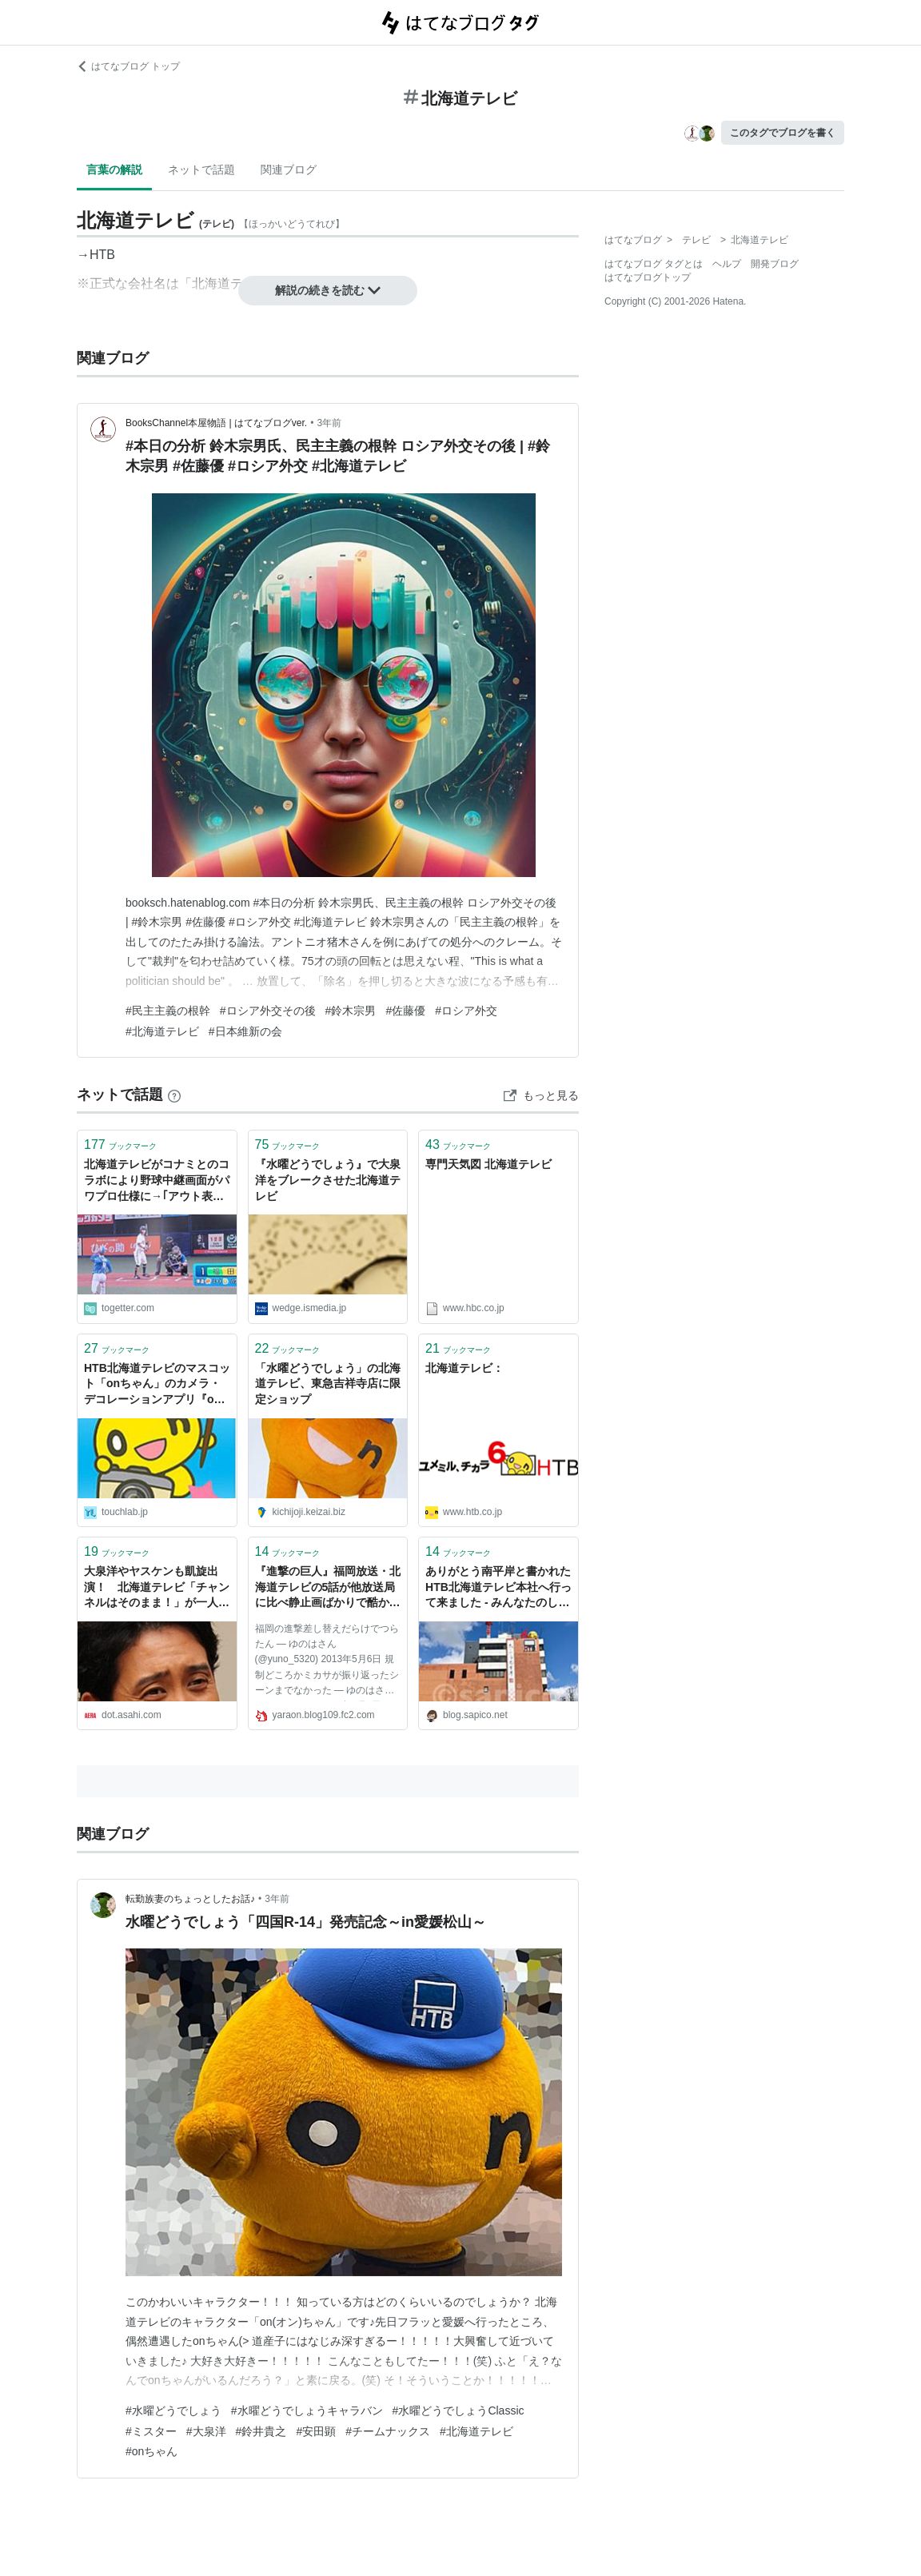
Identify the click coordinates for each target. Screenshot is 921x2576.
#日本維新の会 (245, 1031)
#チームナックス (387, 2431)
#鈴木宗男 (351, 1010)
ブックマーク (120, 1144)
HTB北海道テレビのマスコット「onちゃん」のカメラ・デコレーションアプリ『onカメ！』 (157, 1385)
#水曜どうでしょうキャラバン (307, 2410)
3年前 (329, 423)
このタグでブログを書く (782, 132)
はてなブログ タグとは (653, 263)
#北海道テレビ (162, 1031)
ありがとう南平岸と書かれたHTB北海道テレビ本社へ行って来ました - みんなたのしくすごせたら (498, 1588)
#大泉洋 (206, 2431)
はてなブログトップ (647, 277)
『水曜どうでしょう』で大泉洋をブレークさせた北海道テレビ (328, 1180)
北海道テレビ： (464, 1368)
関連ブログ (289, 169)
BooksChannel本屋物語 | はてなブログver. (216, 423)
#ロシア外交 (466, 1010)
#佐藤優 (405, 1010)
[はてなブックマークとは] (174, 1095)
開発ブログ (775, 263)
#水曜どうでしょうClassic (458, 2410)
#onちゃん (151, 2451)
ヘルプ (726, 263)
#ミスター (151, 2431)
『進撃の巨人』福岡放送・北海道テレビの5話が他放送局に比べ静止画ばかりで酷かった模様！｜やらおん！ (328, 1588)
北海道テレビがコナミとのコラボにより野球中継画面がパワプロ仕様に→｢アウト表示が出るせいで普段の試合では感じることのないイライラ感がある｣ (156, 1181)
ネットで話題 (201, 169)
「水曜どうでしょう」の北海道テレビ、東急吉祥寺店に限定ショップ (328, 1384)
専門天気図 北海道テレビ (488, 1164)
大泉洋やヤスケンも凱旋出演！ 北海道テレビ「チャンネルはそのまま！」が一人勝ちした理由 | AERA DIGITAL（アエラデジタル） (156, 1588)
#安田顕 (316, 2431)
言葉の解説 (114, 169)
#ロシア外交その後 (268, 1010)
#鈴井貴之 (261, 2431)
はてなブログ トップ (128, 66)
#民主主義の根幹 (168, 1010)
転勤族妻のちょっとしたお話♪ (190, 1898)
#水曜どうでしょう (173, 2410)
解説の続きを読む (328, 290)
